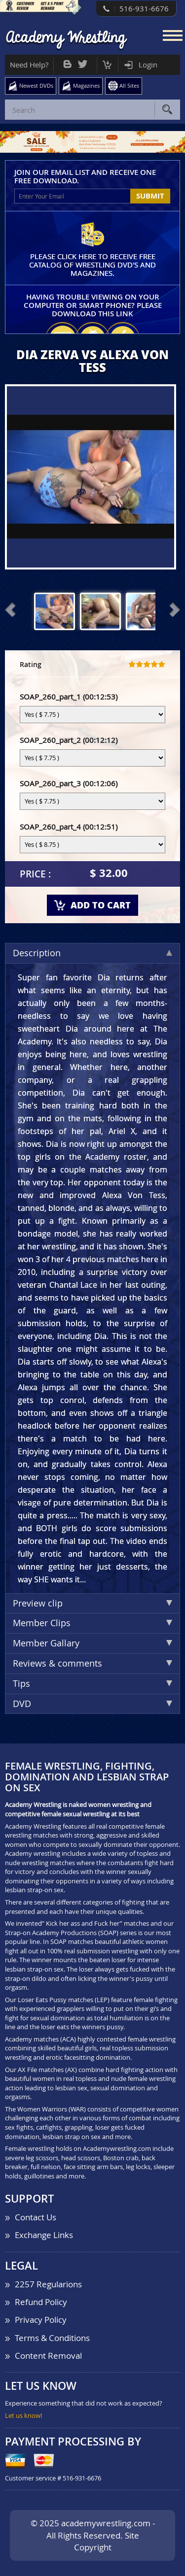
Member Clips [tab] (92, 1623)
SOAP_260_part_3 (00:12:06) (68, 783)
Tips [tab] (92, 1683)
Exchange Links (44, 2235)
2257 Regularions (48, 2284)
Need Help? (29, 64)
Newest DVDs (36, 85)
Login (148, 64)
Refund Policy (41, 2302)
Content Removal (48, 2355)
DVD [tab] (92, 1703)
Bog (67, 62)
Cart (107, 62)
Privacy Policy (41, 2319)
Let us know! (23, 2415)
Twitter (82, 62)
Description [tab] (92, 953)
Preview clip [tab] (92, 1603)
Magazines (86, 85)
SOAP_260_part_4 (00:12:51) (68, 827)
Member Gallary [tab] (92, 1643)
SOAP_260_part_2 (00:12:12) (68, 740)
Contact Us (35, 2217)
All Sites (129, 85)
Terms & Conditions (52, 2337)
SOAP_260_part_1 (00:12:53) (68, 697)
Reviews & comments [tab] (92, 1663)
